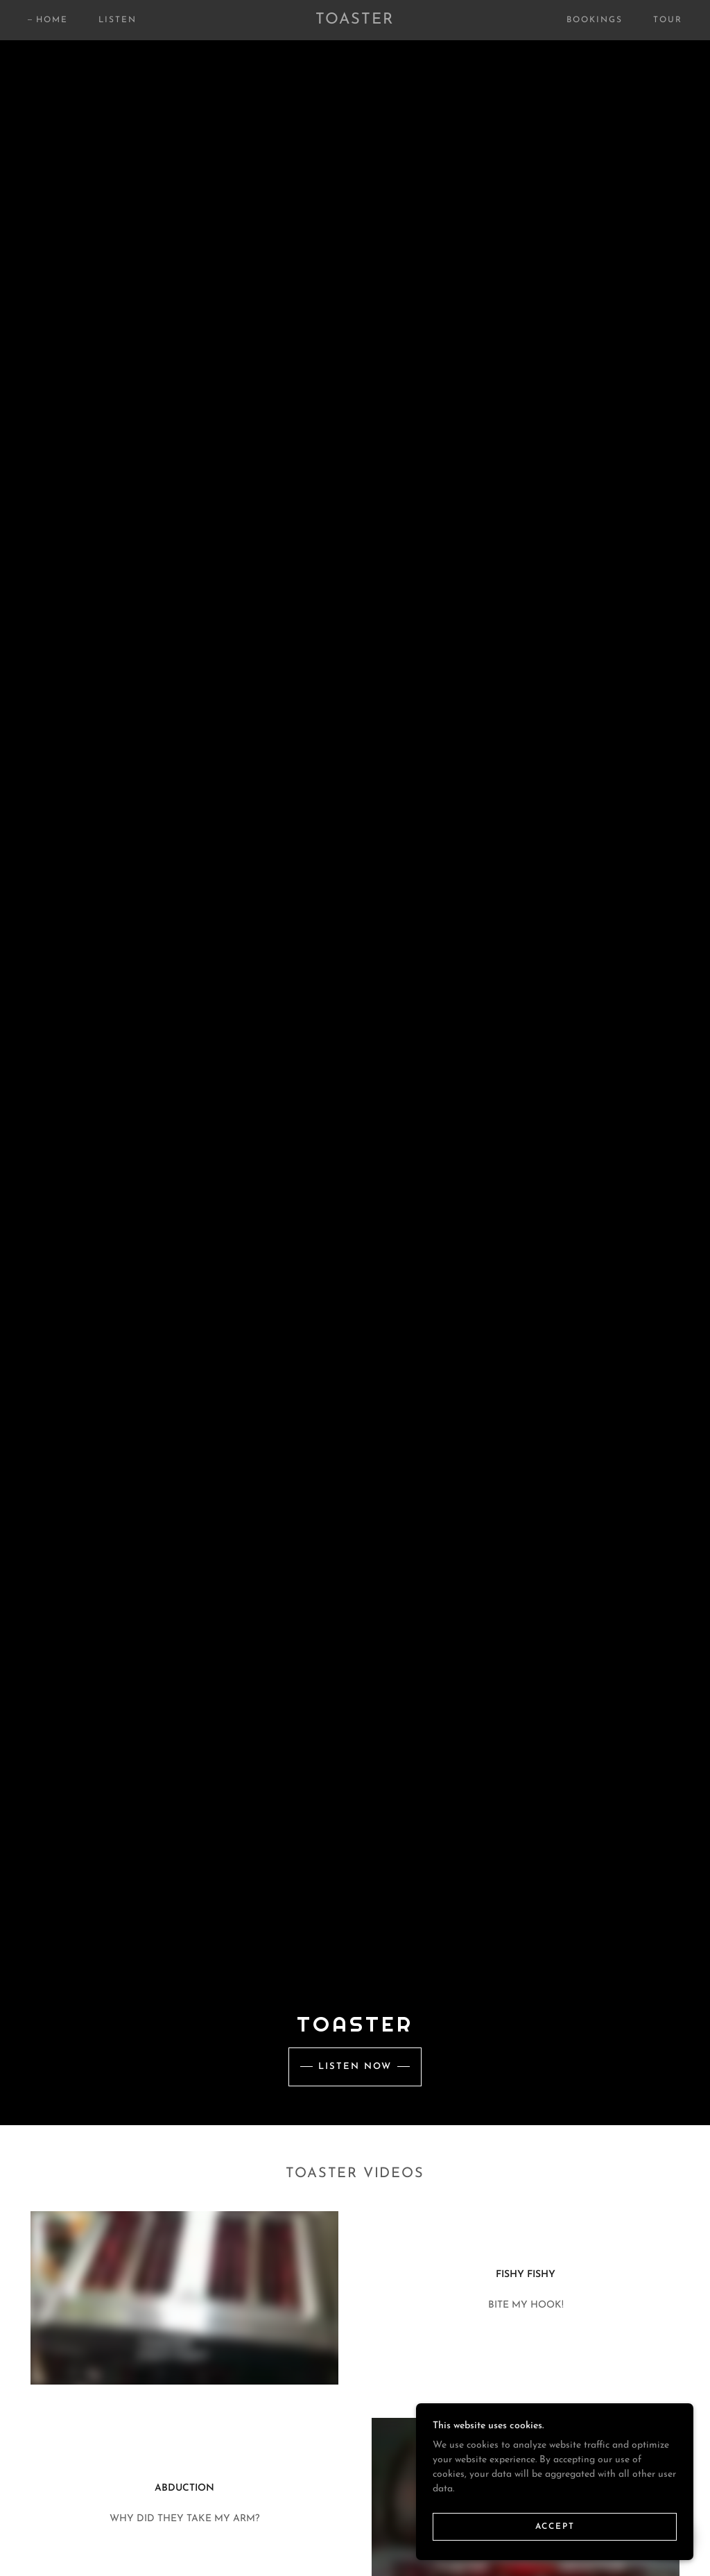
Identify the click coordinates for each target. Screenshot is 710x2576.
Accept (555, 2526)
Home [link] (52, 20)
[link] (355, 21)
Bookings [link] (594, 20)
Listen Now (355, 2066)
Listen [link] (117, 20)
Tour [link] (667, 20)
